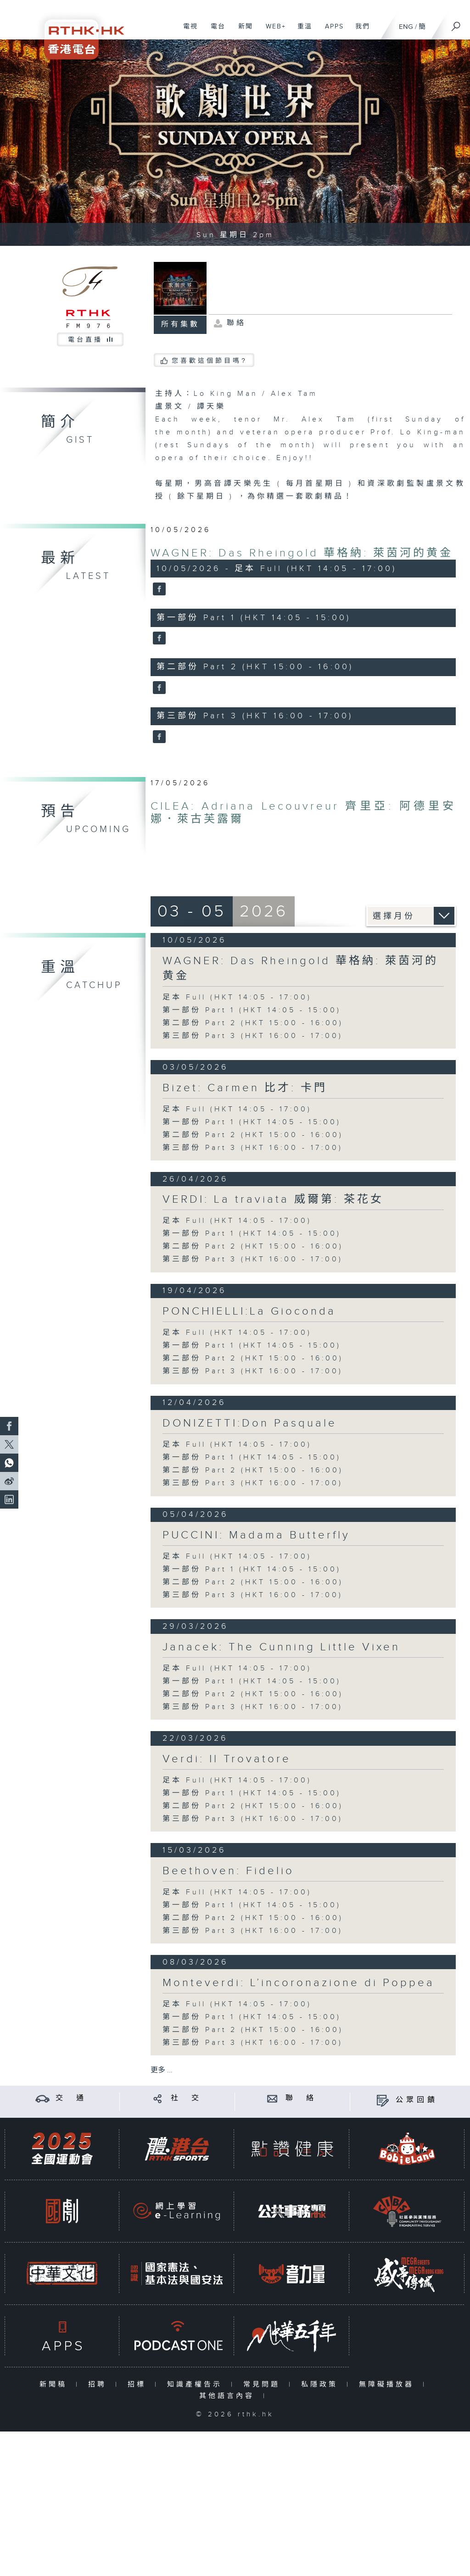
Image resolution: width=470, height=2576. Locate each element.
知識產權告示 (196, 2384)
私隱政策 (321, 2384)
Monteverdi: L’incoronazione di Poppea (298, 1982)
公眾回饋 (417, 2100)
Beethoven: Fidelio (228, 1871)
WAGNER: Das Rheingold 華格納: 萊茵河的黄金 (302, 553)
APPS (331, 31)
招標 (139, 2384)
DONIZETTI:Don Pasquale (249, 1423)
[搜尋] (456, 23)
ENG (406, 27)
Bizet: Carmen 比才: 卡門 (244, 1088)
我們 (359, 31)
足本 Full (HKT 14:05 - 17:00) (237, 997)
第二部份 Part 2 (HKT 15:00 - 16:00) (252, 1023)
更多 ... (162, 2070)
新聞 (242, 31)
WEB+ (272, 31)
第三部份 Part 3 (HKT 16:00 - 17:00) (252, 1036)
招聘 (99, 2384)
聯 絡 (301, 2098)
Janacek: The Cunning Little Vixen (281, 1647)
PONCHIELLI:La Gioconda (249, 1311)
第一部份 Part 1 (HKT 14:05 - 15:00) (251, 1010)
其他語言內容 (228, 2396)
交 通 (71, 2098)
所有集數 (180, 324)
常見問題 (263, 2384)
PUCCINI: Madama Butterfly (256, 1535)
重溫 (301, 31)
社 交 (186, 2098)
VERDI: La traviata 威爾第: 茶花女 (273, 1199)
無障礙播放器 (388, 2384)
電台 (214, 31)
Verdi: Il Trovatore (226, 1759)
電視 (187, 31)
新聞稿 (55, 2384)
